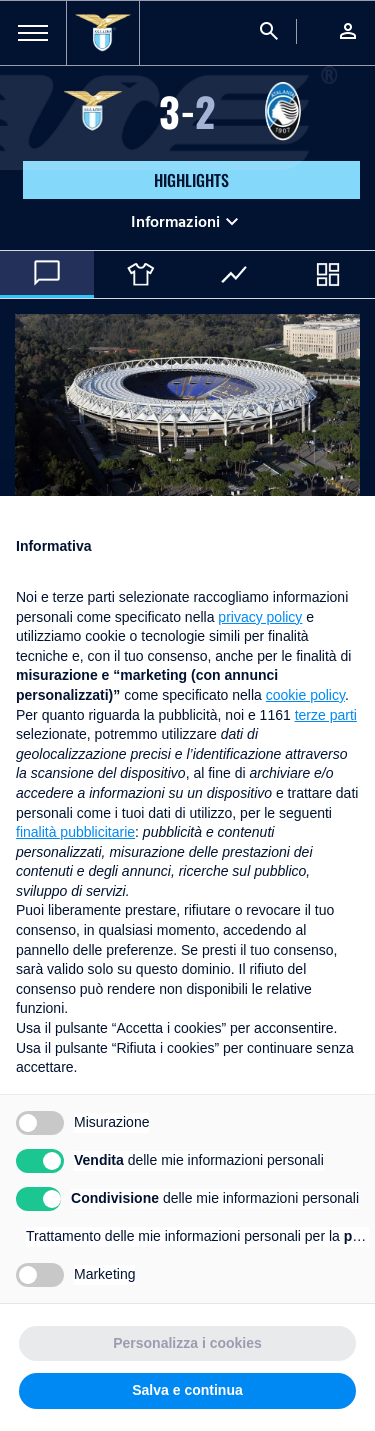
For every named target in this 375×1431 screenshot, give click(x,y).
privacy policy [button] (260, 617)
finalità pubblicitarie (75, 832)
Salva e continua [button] (187, 1390)
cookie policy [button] (305, 695)
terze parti (326, 715)
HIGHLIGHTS (191, 180)
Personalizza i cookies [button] (187, 1343)
